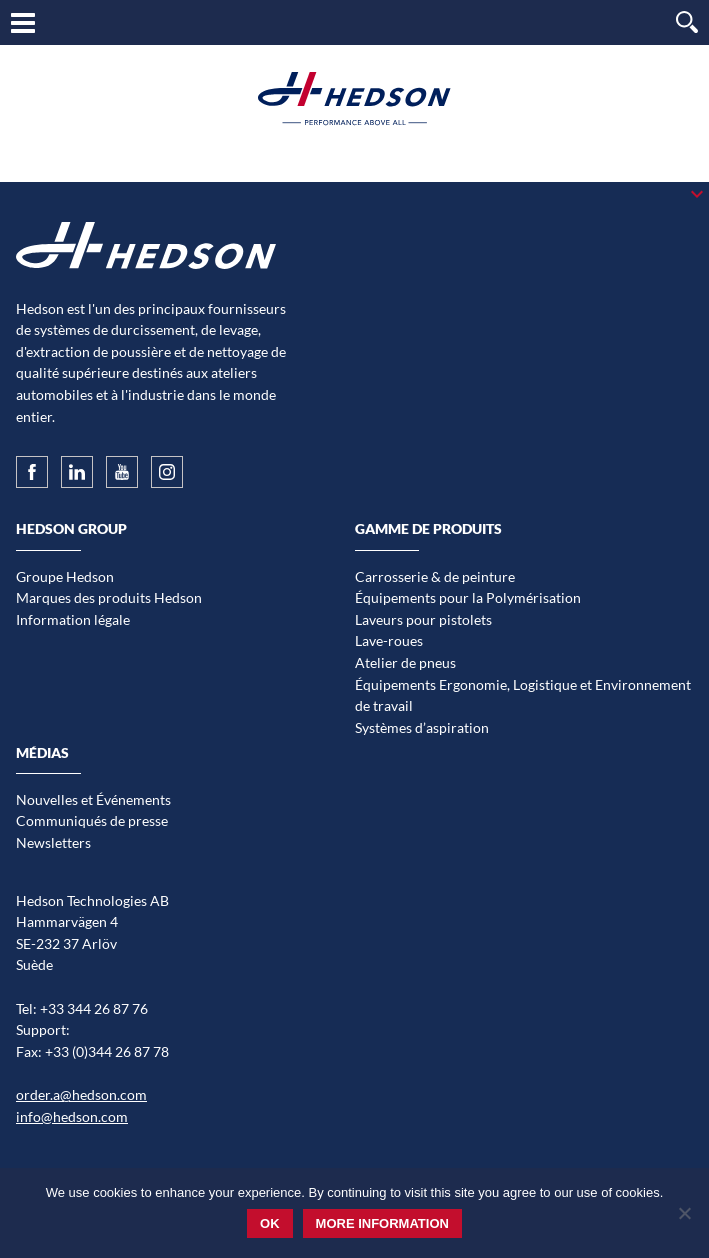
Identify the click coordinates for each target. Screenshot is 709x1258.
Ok (270, 1223)
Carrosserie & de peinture (435, 576)
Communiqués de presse (92, 820)
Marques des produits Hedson (109, 597)
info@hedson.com (72, 1116)
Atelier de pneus (405, 662)
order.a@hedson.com (81, 1094)
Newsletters (53, 842)
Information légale (73, 619)
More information (382, 1223)
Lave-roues (389, 640)
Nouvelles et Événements (93, 799)
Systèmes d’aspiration (422, 727)
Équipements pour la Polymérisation (468, 597)
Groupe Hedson (65, 576)
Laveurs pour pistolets (423, 619)
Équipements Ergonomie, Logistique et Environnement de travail (523, 695)
